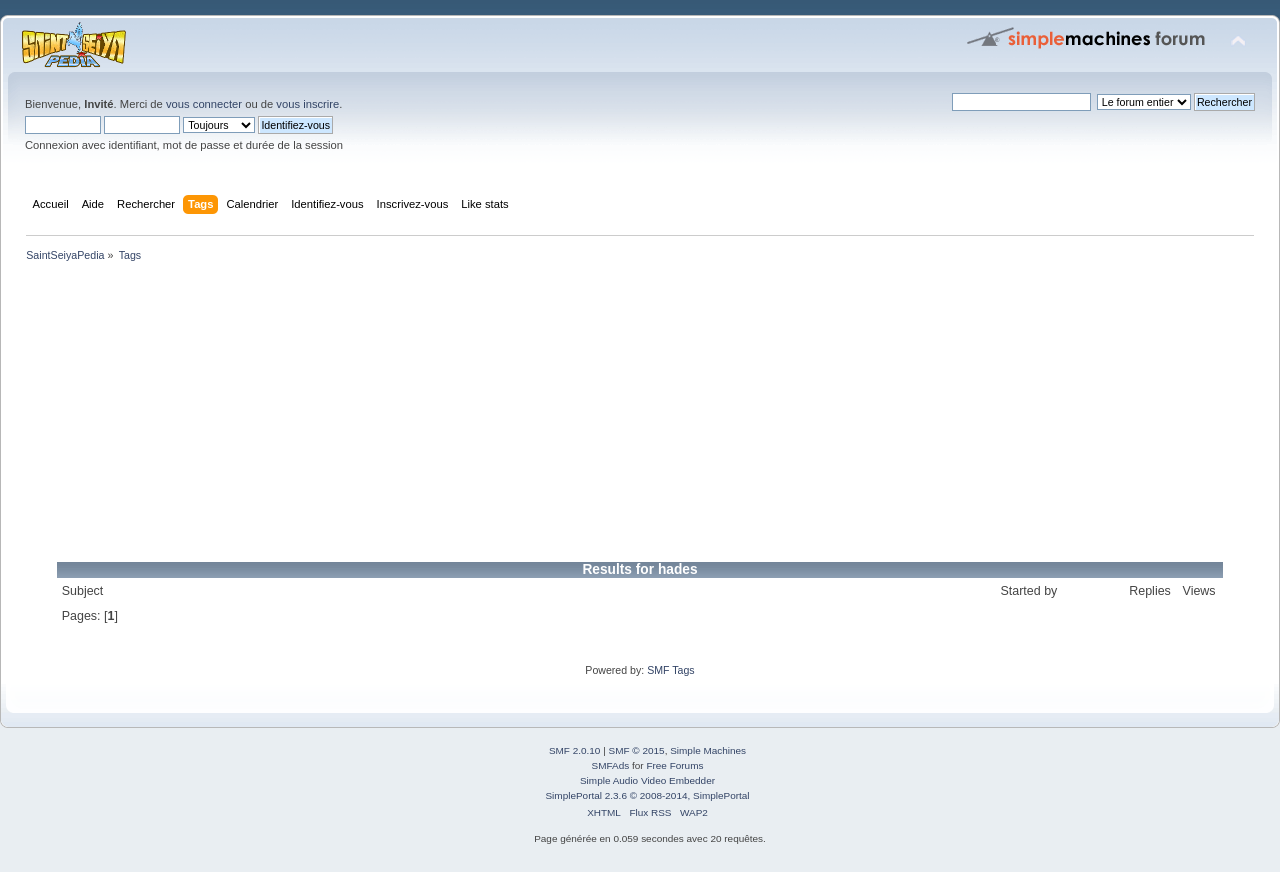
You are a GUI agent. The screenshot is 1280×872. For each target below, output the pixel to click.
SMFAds (611, 765)
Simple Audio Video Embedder (647, 780)
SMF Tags (671, 670)
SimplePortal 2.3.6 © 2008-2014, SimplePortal (647, 795)
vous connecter (204, 104)
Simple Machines (708, 750)
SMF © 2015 (637, 750)
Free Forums (674, 765)
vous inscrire (307, 104)
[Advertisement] (620, 416)
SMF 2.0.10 (575, 750)
